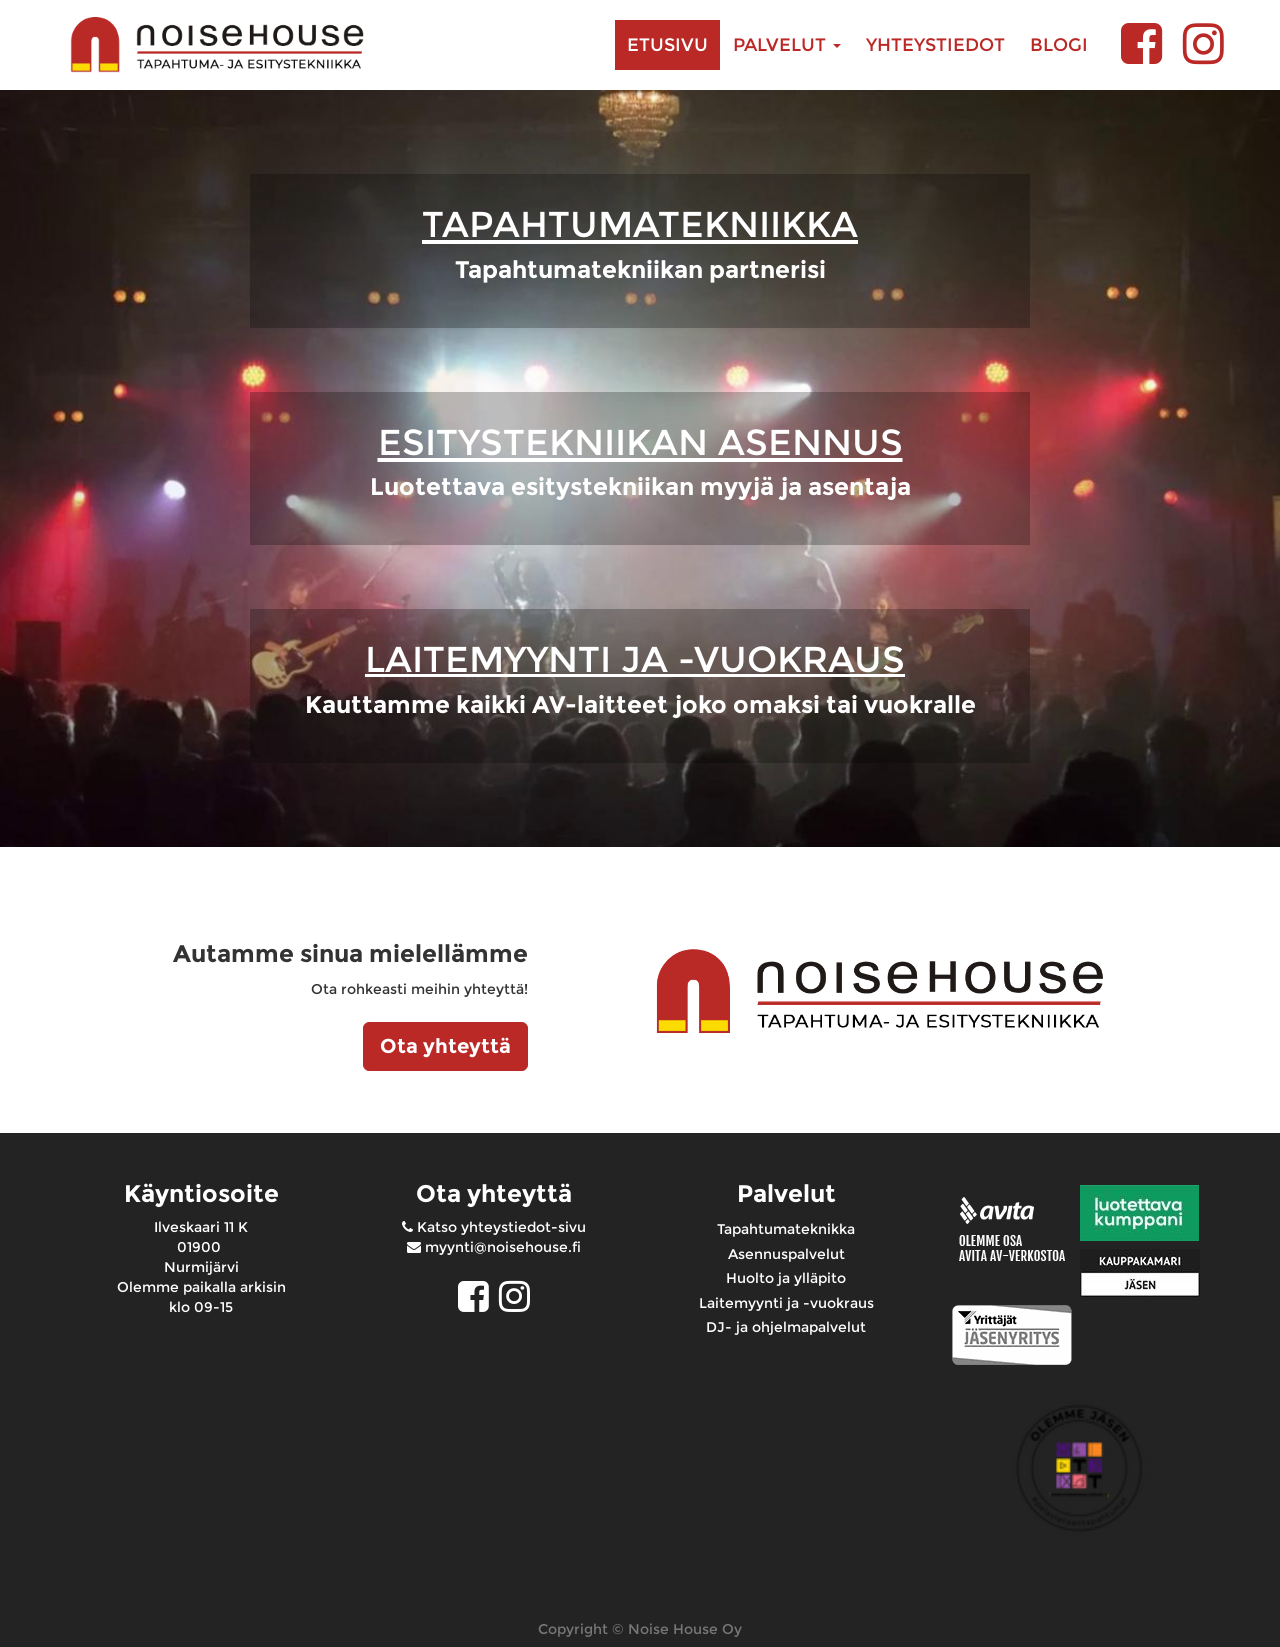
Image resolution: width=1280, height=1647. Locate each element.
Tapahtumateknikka (786, 1229)
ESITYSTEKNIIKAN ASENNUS (640, 442)
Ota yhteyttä (445, 1046)
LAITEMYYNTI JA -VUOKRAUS (635, 659)
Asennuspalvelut (786, 1254)
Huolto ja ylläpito (786, 1278)
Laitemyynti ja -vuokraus (786, 1303)
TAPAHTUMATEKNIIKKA (640, 224)
